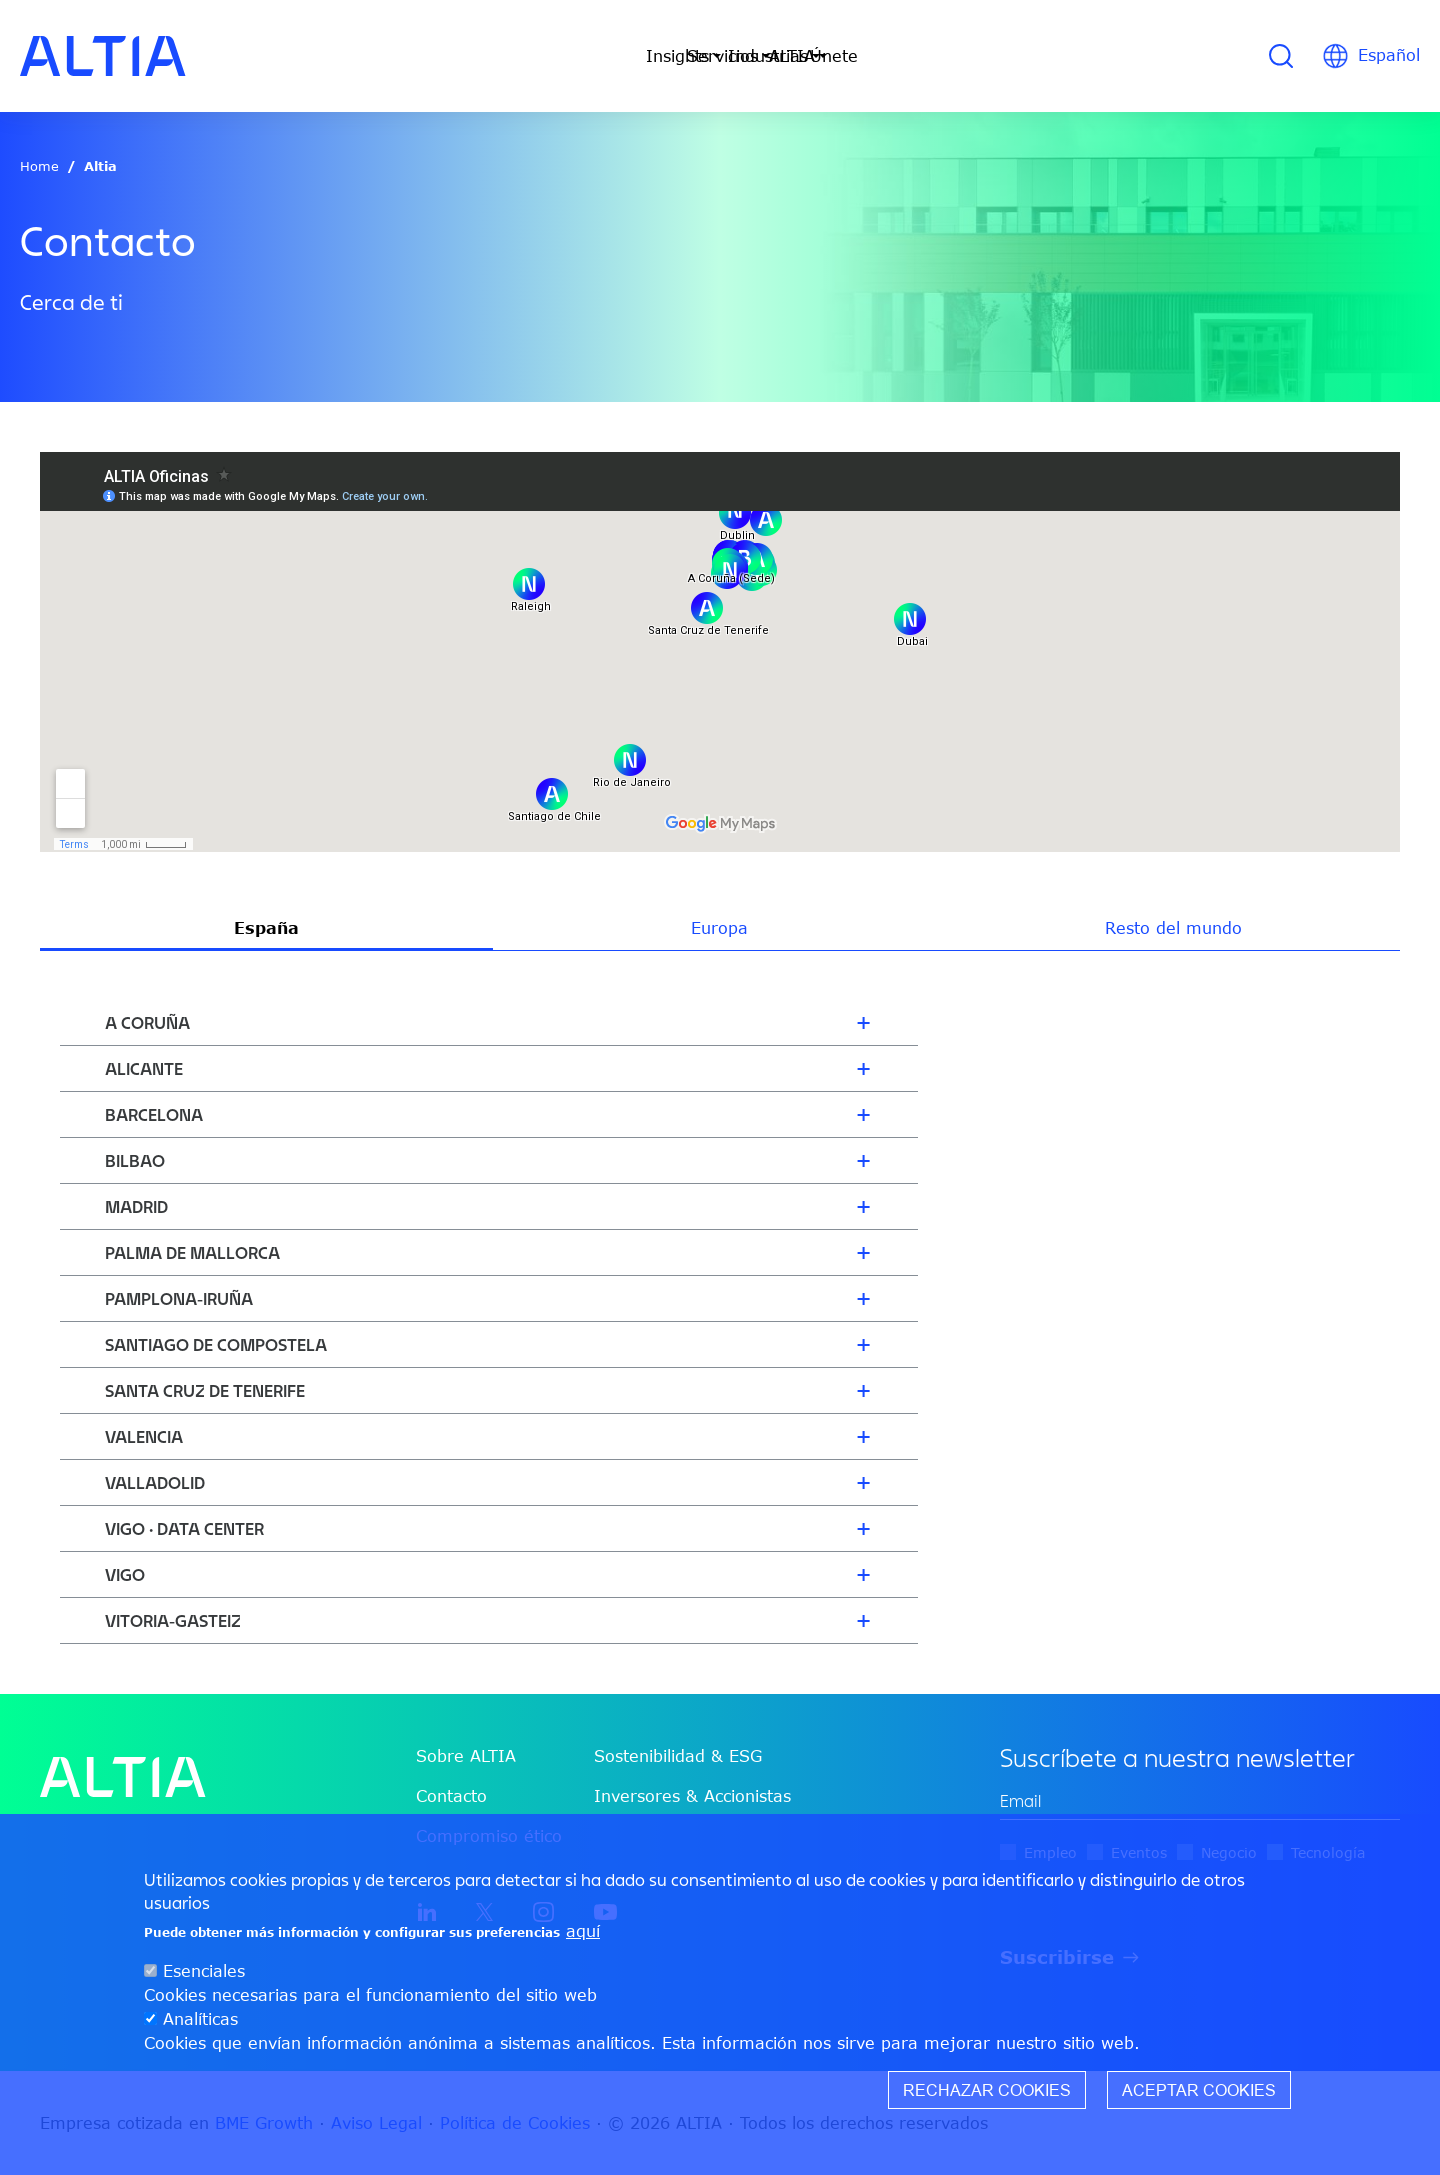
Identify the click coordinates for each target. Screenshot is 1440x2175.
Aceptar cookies (1199, 2090)
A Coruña (147, 1022)
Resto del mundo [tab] (1173, 928)
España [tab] (266, 928)
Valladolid (155, 1482)
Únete (964, 56)
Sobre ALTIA (466, 1756)
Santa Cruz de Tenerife (205, 1390)
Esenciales (204, 1971)
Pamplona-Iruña (179, 1298)
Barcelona (154, 1114)
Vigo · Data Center (184, 1528)
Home (39, 166)
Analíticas (200, 2019)
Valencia (144, 1436)
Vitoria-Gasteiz (173, 1620)
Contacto (451, 1796)
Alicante (144, 1068)
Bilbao (135, 1160)
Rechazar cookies (987, 2090)
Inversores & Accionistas (692, 1796)
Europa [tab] (719, 928)
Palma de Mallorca (192, 1252)
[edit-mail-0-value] (1200, 1801)
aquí (583, 1931)
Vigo (125, 1574)
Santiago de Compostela (216, 1344)
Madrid (136, 1206)
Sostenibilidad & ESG (678, 1756)
